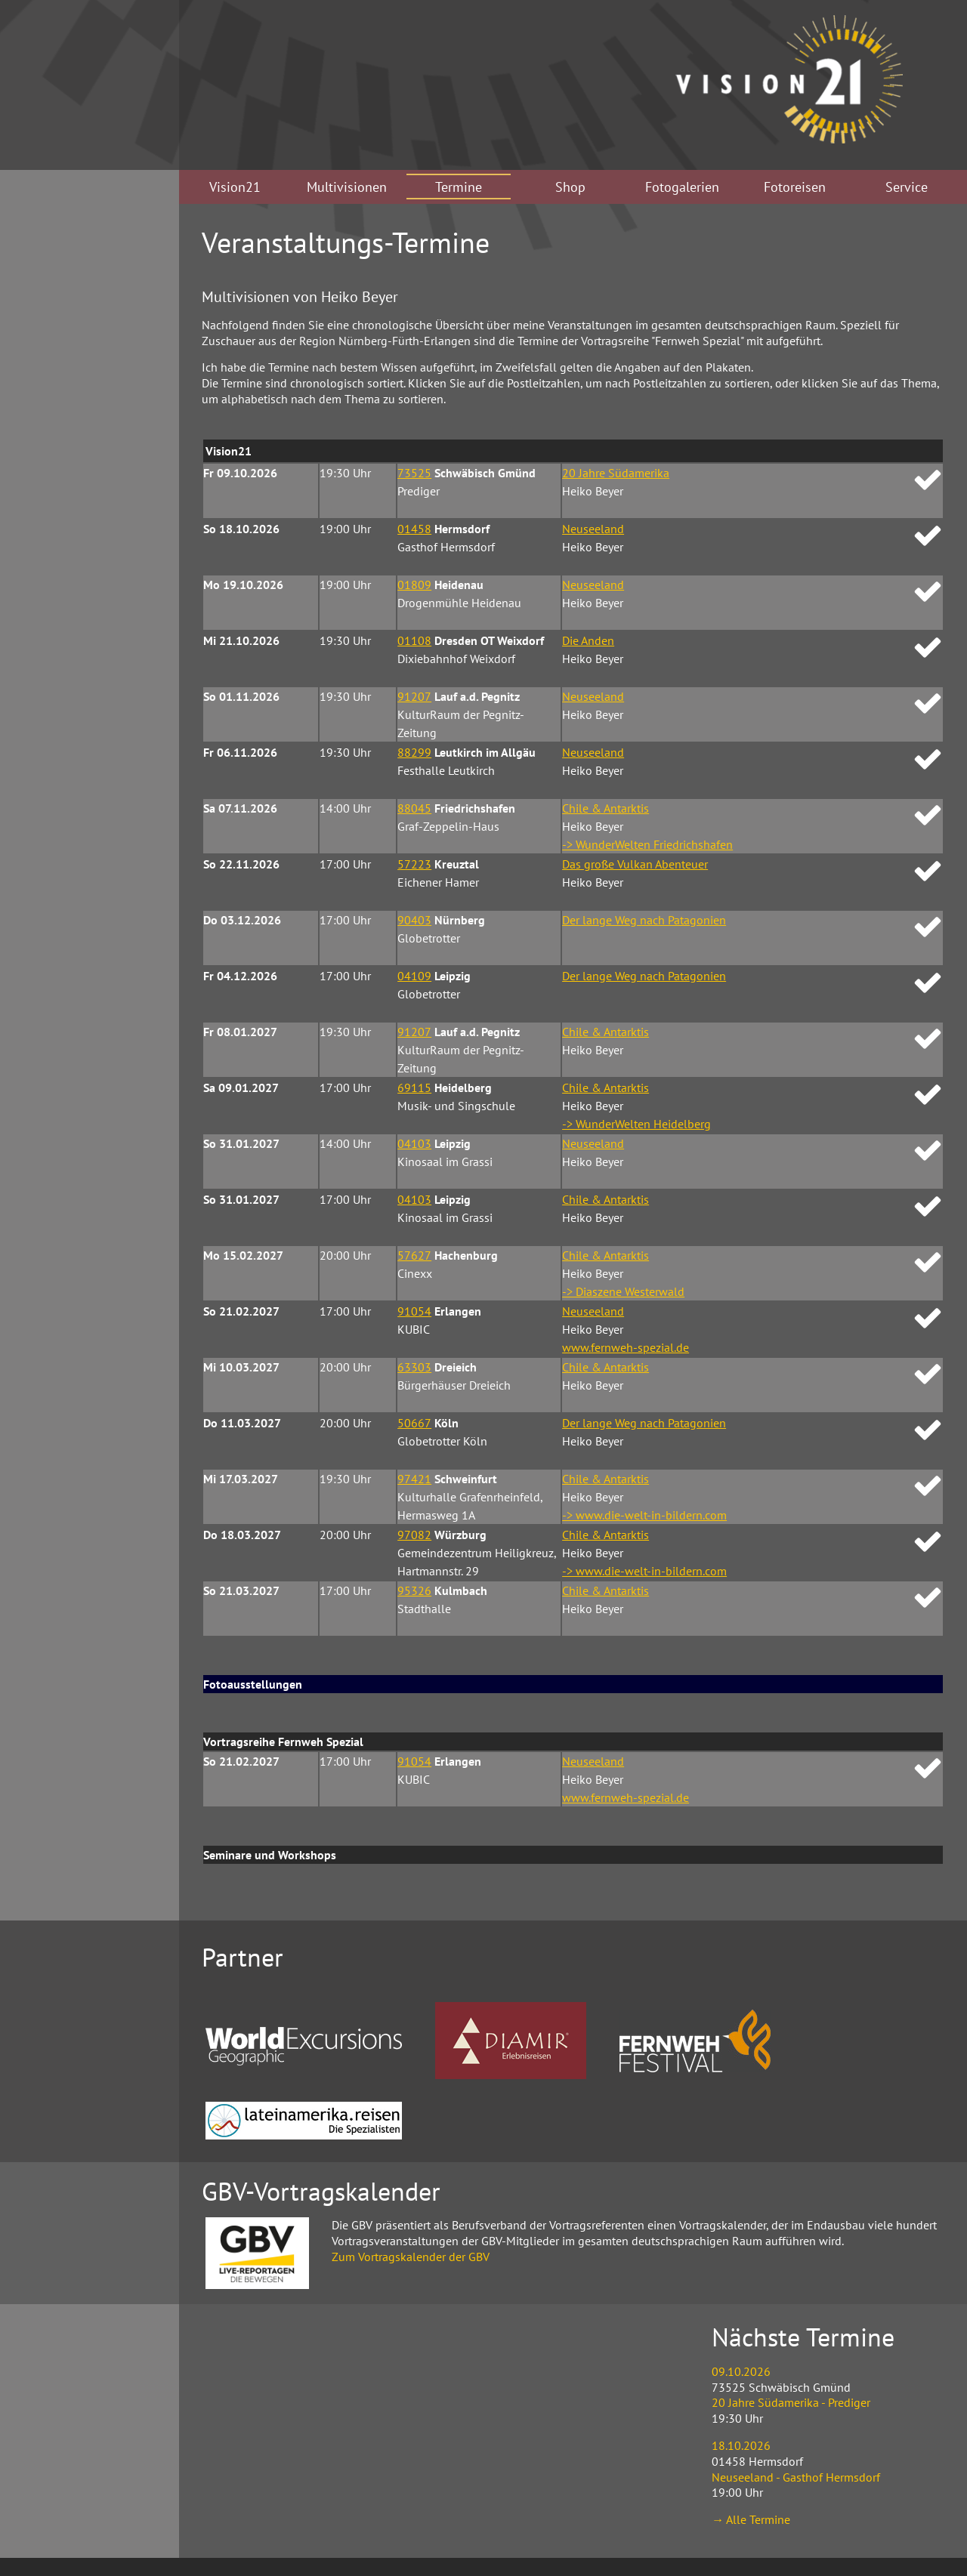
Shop (570, 187)
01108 (414, 640)
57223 (414, 864)
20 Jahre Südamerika (615, 472)
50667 (414, 1422)
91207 (414, 696)
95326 (414, 1590)
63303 (414, 1366)
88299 (414, 752)
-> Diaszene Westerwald (623, 1291)
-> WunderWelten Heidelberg (636, 1123)
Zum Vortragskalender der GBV (411, 2256)
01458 (414, 528)
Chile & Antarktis (605, 808)
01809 (414, 584)
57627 (414, 1255)
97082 (414, 1534)
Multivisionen (347, 187)
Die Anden (588, 640)
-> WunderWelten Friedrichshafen (647, 844)
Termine (458, 187)
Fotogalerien (682, 187)
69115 (414, 1087)
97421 (414, 1478)
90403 (414, 919)
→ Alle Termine (751, 2519)
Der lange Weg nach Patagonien (644, 919)
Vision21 (235, 187)
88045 (414, 808)
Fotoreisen (795, 187)
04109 (414, 975)
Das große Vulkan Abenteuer (635, 864)
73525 (414, 472)
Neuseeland (593, 528)
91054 (414, 1311)
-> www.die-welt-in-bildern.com (644, 1514)
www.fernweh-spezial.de (625, 1347)
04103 (414, 1143)
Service (906, 187)
